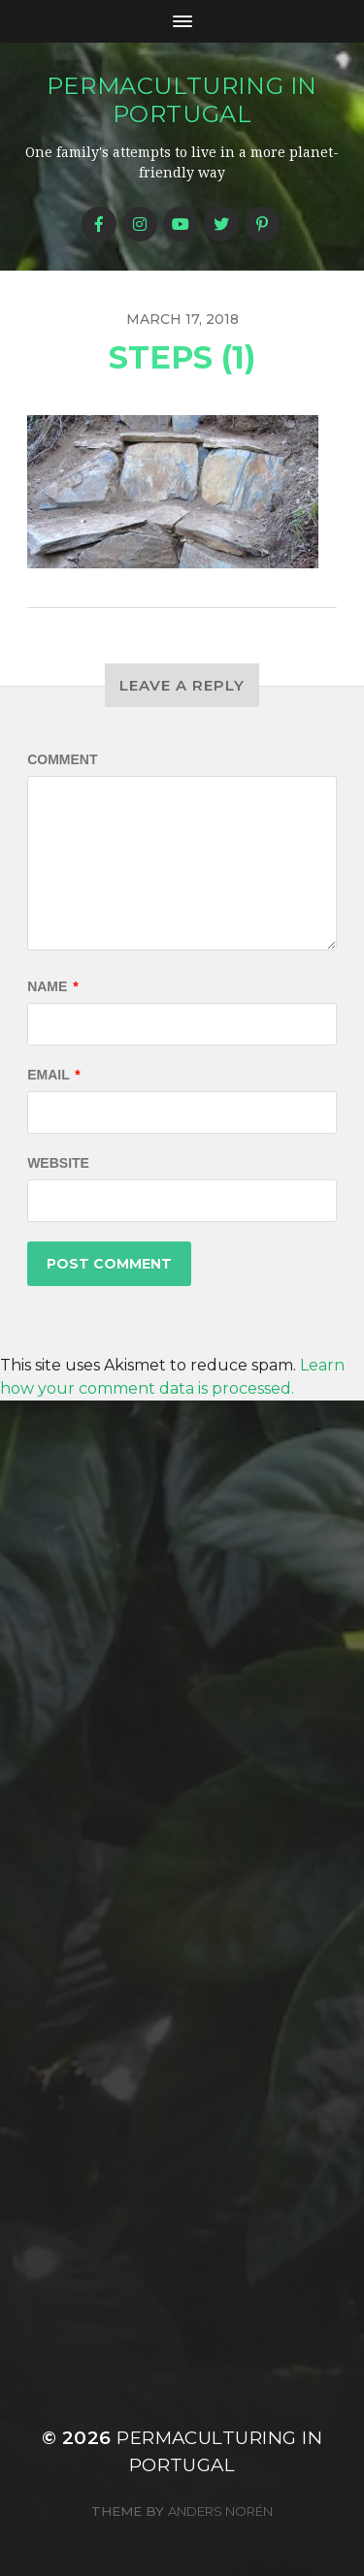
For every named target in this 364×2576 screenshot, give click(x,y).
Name (53, 986)
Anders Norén (220, 2511)
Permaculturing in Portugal (182, 100)
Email (54, 1074)
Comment (62, 759)
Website (58, 1163)
